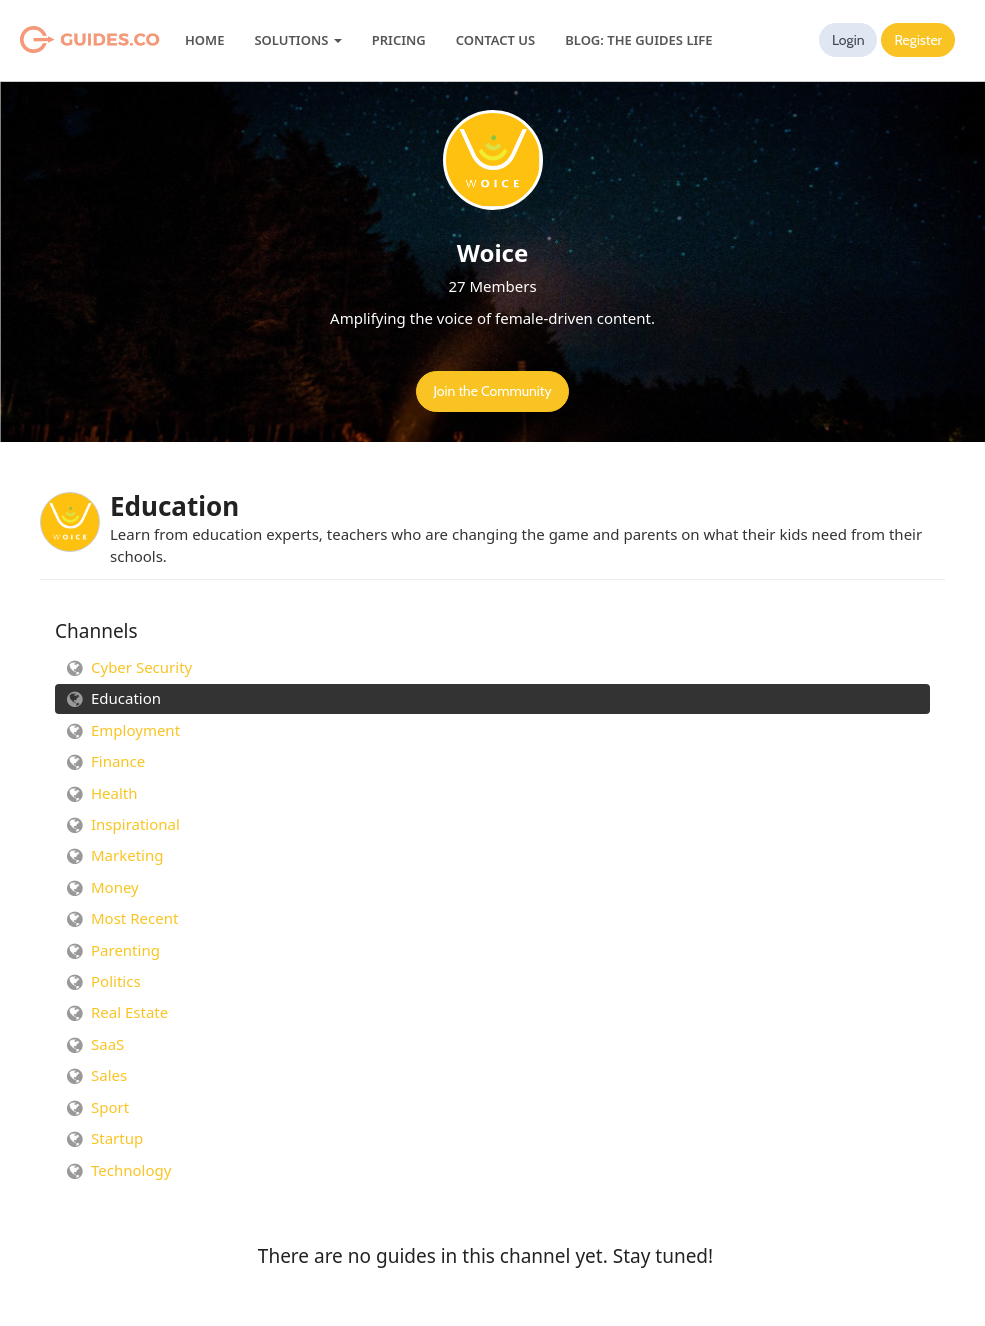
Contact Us (495, 40)
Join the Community (492, 391)
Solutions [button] (297, 40)
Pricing (399, 40)
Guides (64, 40)
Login (848, 40)
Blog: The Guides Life (638, 40)
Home (204, 40)
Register (918, 40)
